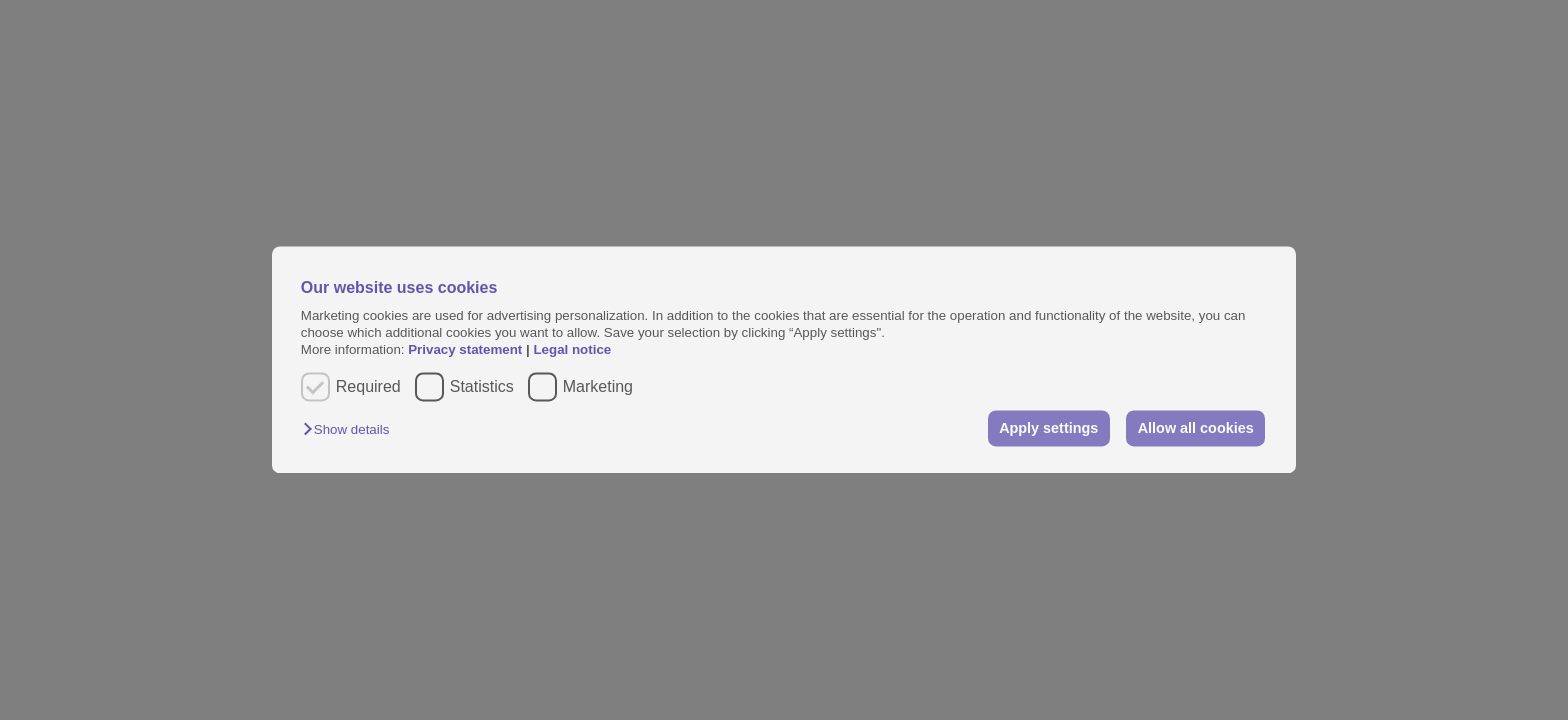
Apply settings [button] (1048, 428)
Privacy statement (465, 350)
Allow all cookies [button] (1196, 428)
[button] (351, 429)
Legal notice (572, 350)
